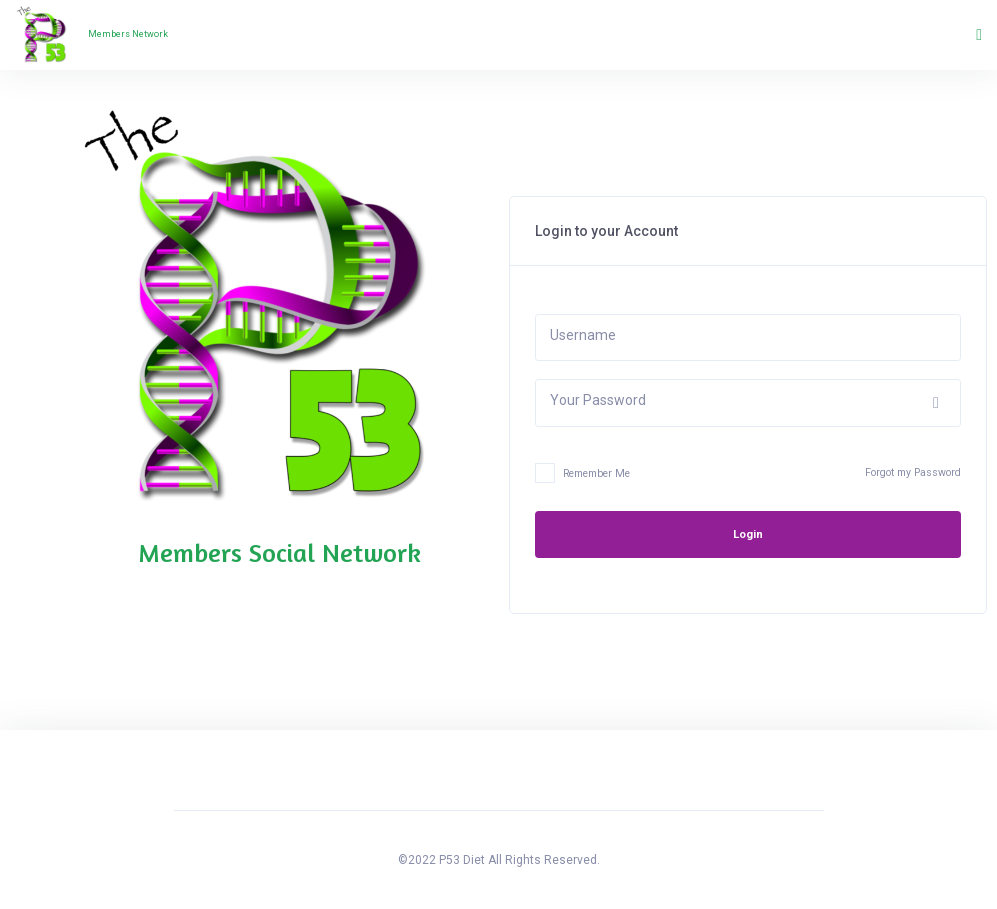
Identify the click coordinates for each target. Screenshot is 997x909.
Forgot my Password (913, 472)
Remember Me (582, 475)
